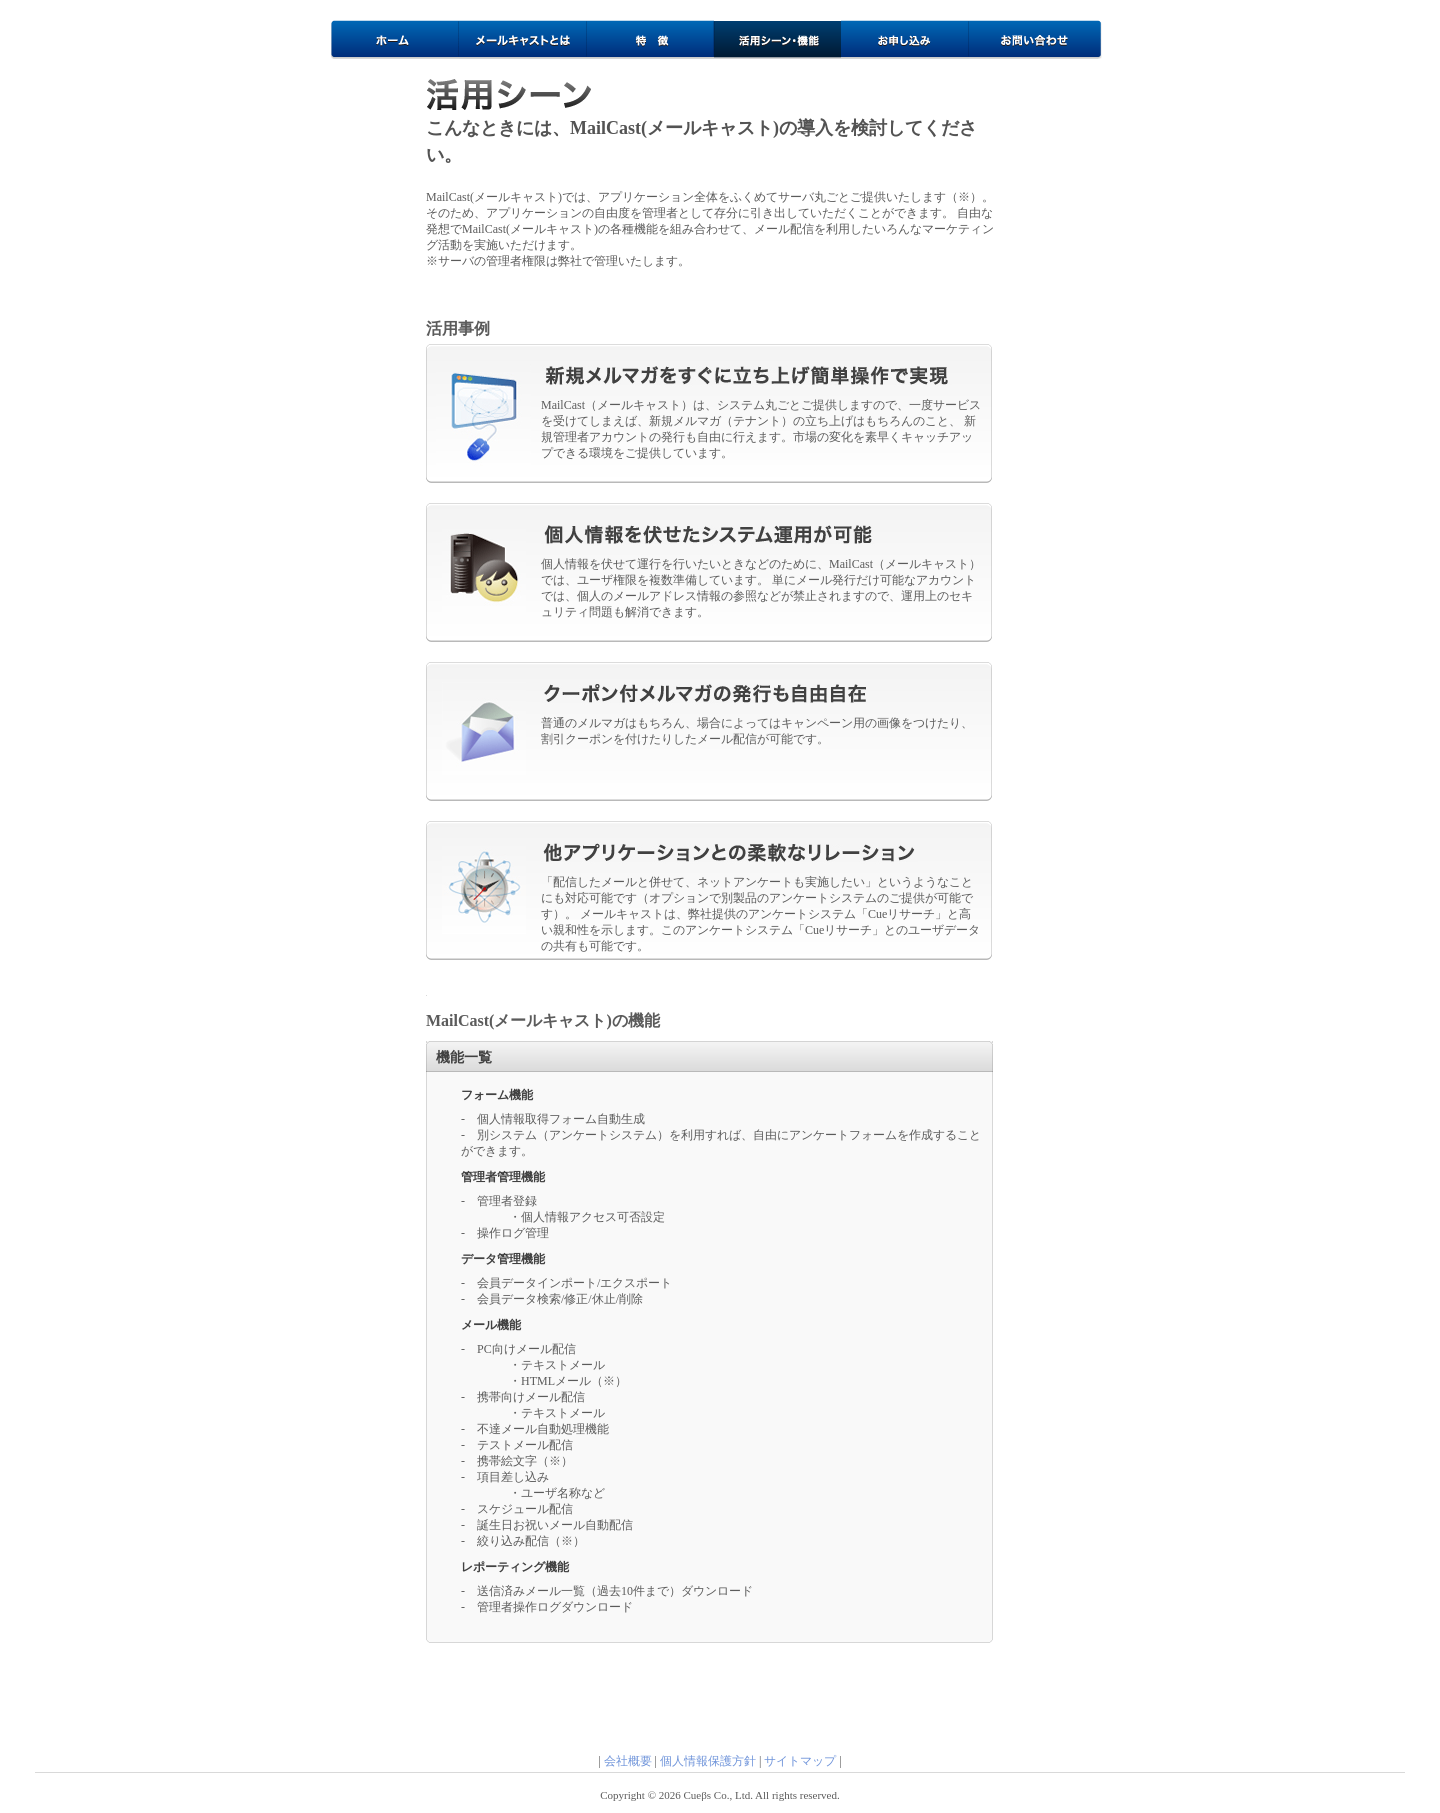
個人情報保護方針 (708, 1761)
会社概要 (628, 1761)
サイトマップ (800, 1761)
